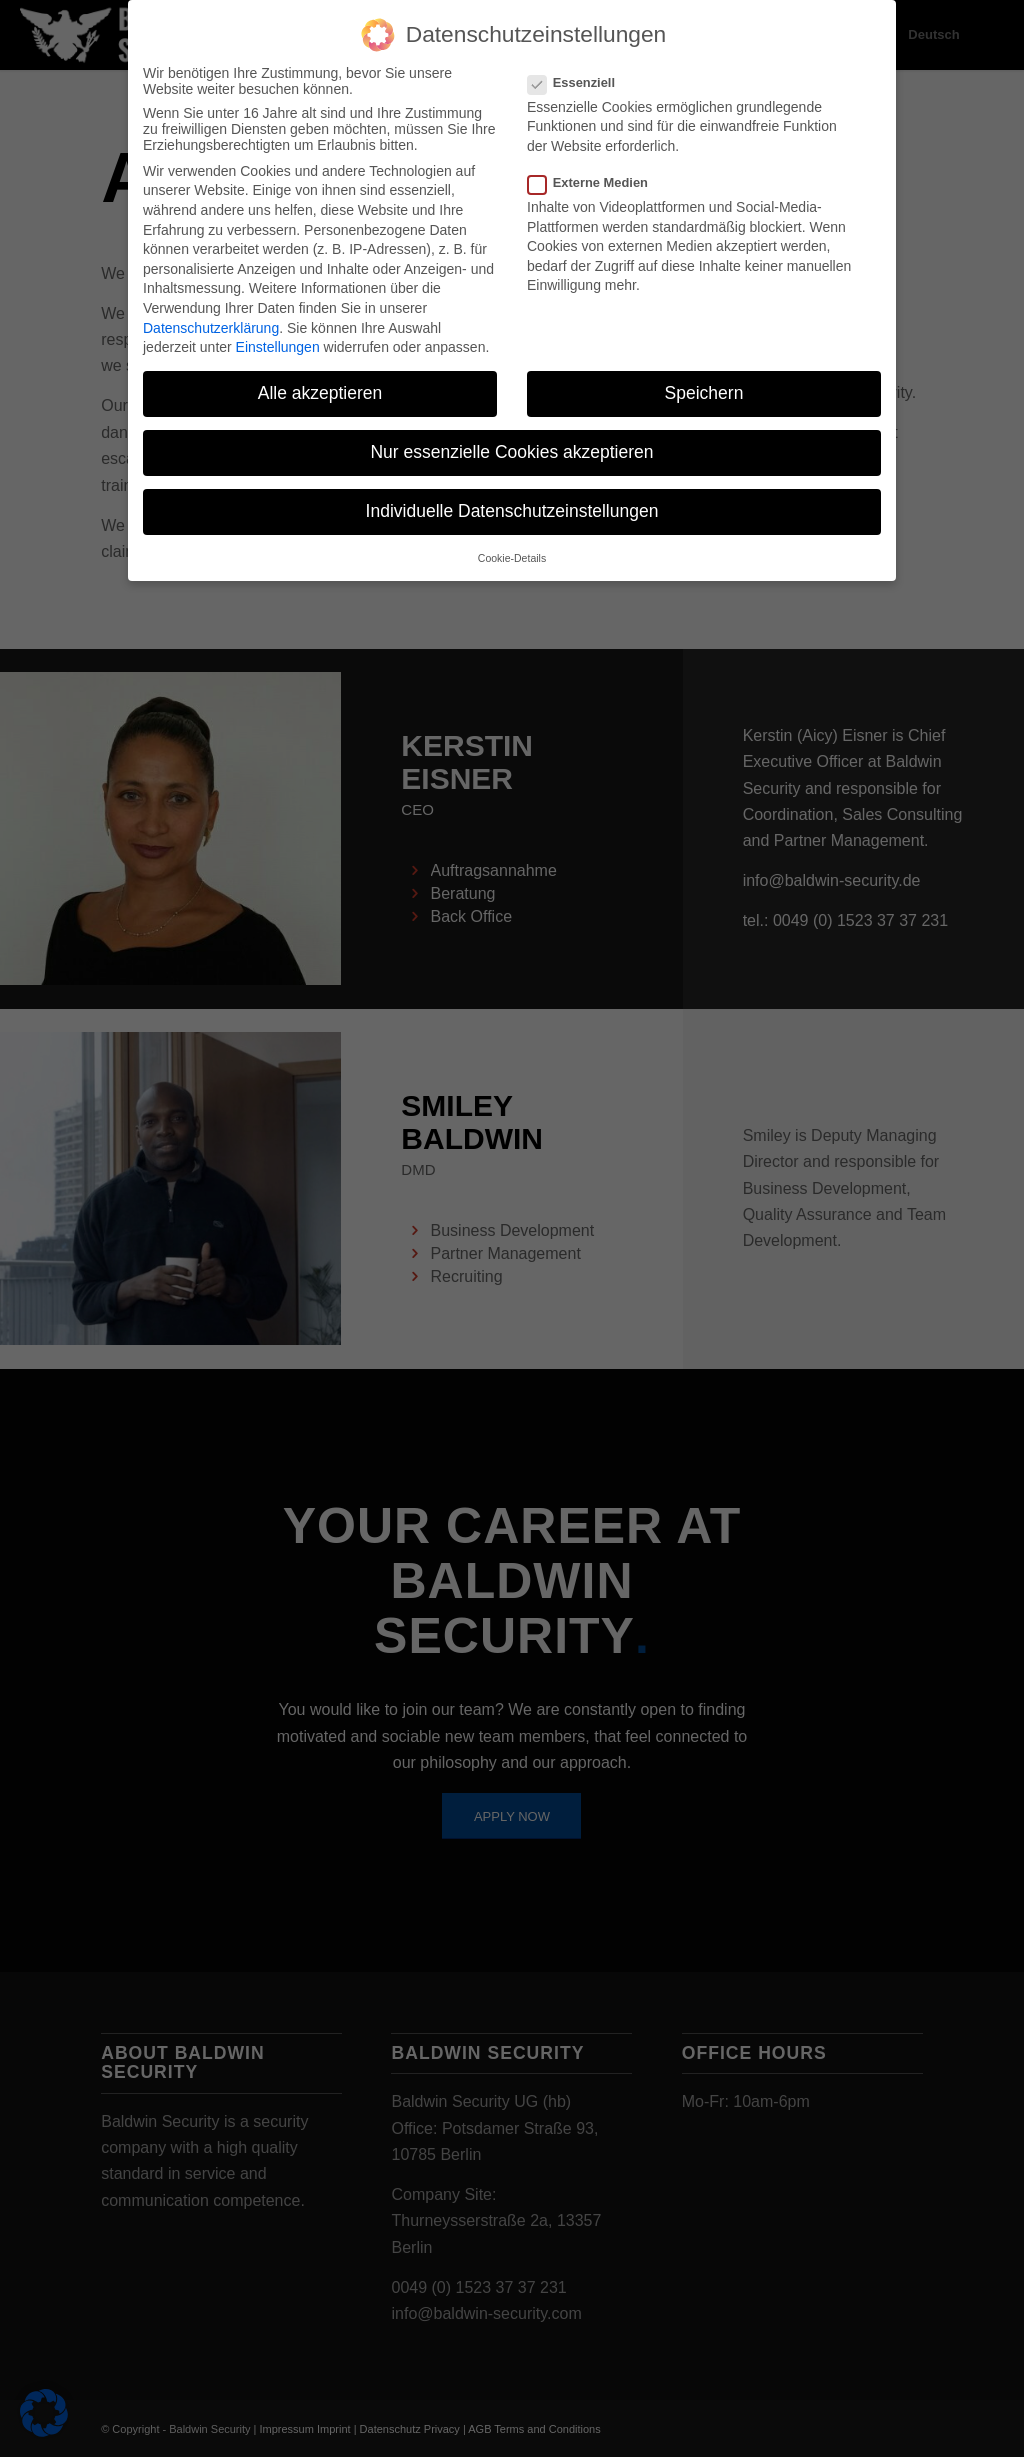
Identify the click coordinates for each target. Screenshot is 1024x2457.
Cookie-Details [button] (512, 544)
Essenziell (579, 68)
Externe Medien (596, 168)
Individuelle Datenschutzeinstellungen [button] (512, 497)
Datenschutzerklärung (211, 313)
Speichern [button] (704, 379)
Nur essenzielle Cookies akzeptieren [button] (511, 438)
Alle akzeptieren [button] (320, 379)
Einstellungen (278, 333)
